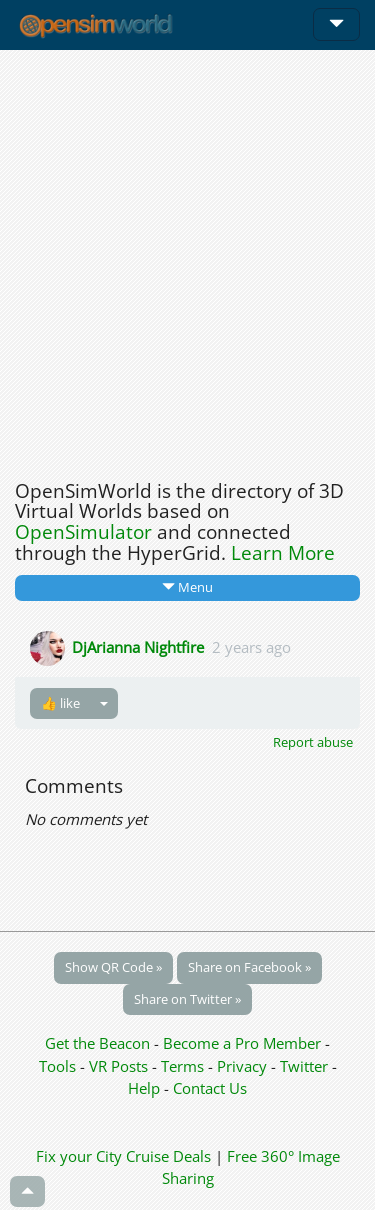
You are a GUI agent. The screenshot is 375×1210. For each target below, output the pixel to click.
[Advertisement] (187, 259)
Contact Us (210, 1088)
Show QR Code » (113, 967)
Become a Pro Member (244, 1043)
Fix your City (79, 1156)
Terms (184, 1066)
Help (144, 1088)
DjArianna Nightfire (138, 646)
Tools (59, 1066)
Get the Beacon (97, 1043)
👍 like (60, 703)
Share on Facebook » (249, 967)
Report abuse (313, 742)
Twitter (304, 1066)
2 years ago (251, 646)
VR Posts (120, 1066)
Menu (187, 587)
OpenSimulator (83, 532)
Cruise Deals (168, 1156)
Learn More (283, 553)
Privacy (242, 1066)
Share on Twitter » (187, 999)
